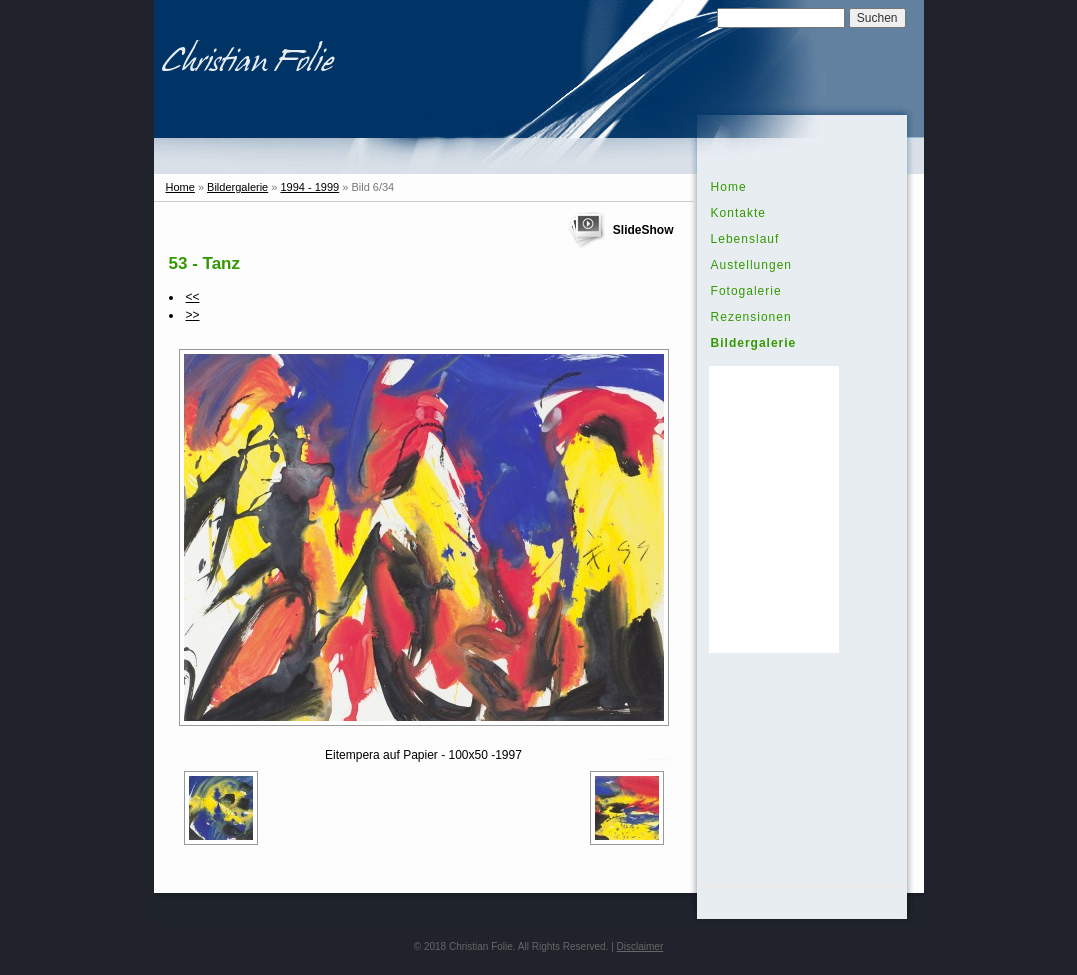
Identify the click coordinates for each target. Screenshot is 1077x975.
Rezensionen (751, 317)
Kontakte (738, 213)
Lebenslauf (745, 239)
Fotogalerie (746, 291)
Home (180, 187)
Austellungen (751, 265)
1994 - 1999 (309, 187)
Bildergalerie (237, 187)
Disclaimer (640, 946)
